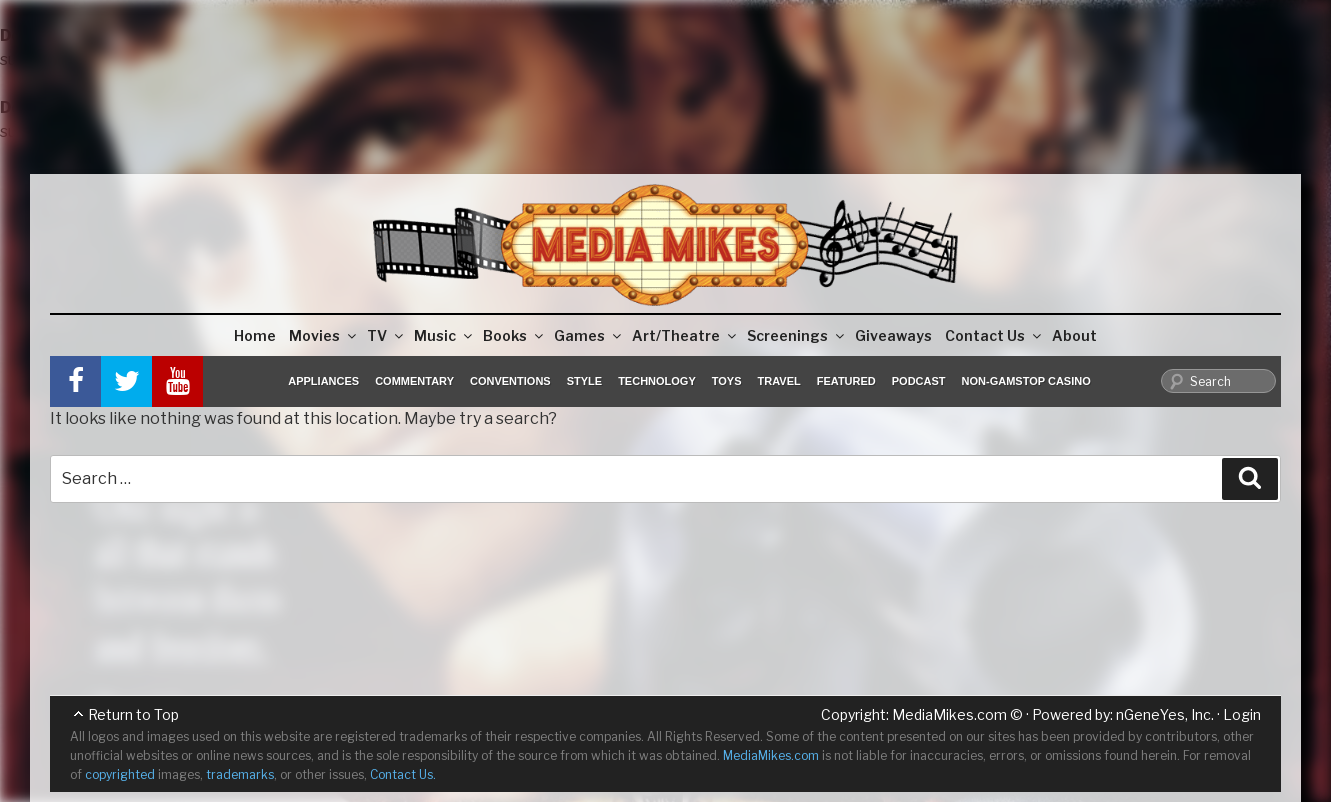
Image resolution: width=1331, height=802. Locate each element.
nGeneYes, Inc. (1165, 714)
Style (584, 381)
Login (1242, 714)
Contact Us (994, 335)
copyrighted (120, 774)
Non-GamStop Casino (1026, 381)
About (1074, 335)
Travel (779, 381)
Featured (846, 381)
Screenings (797, 335)
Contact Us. (403, 774)
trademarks (240, 774)
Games (589, 335)
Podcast (919, 381)
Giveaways (893, 335)
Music (444, 335)
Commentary (414, 381)
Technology (657, 381)
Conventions (510, 381)
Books (514, 335)
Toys (727, 381)
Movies (324, 335)
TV (386, 335)
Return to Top (133, 714)
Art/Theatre (685, 335)
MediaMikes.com (949, 714)
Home (255, 335)
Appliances (323, 381)
